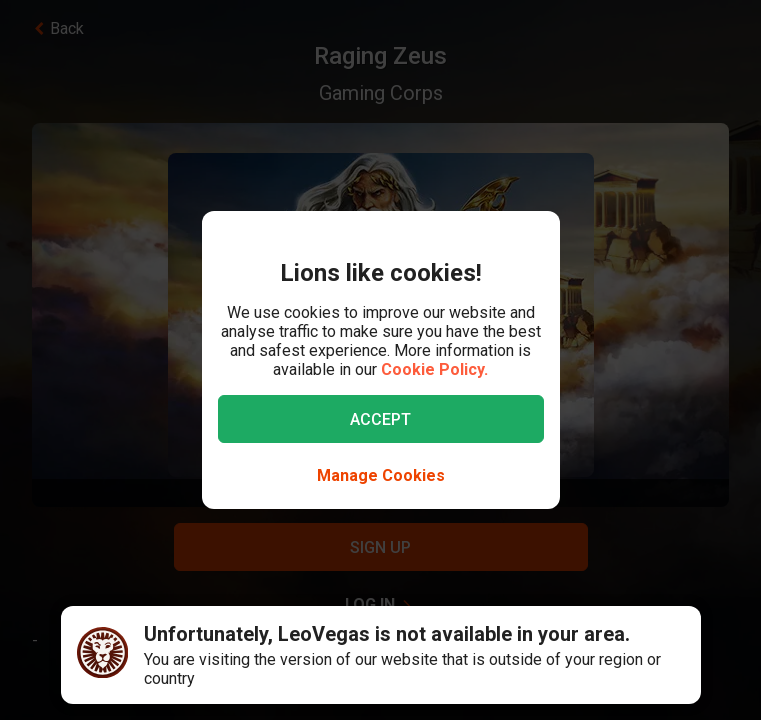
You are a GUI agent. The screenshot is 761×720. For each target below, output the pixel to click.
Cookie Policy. (434, 369)
